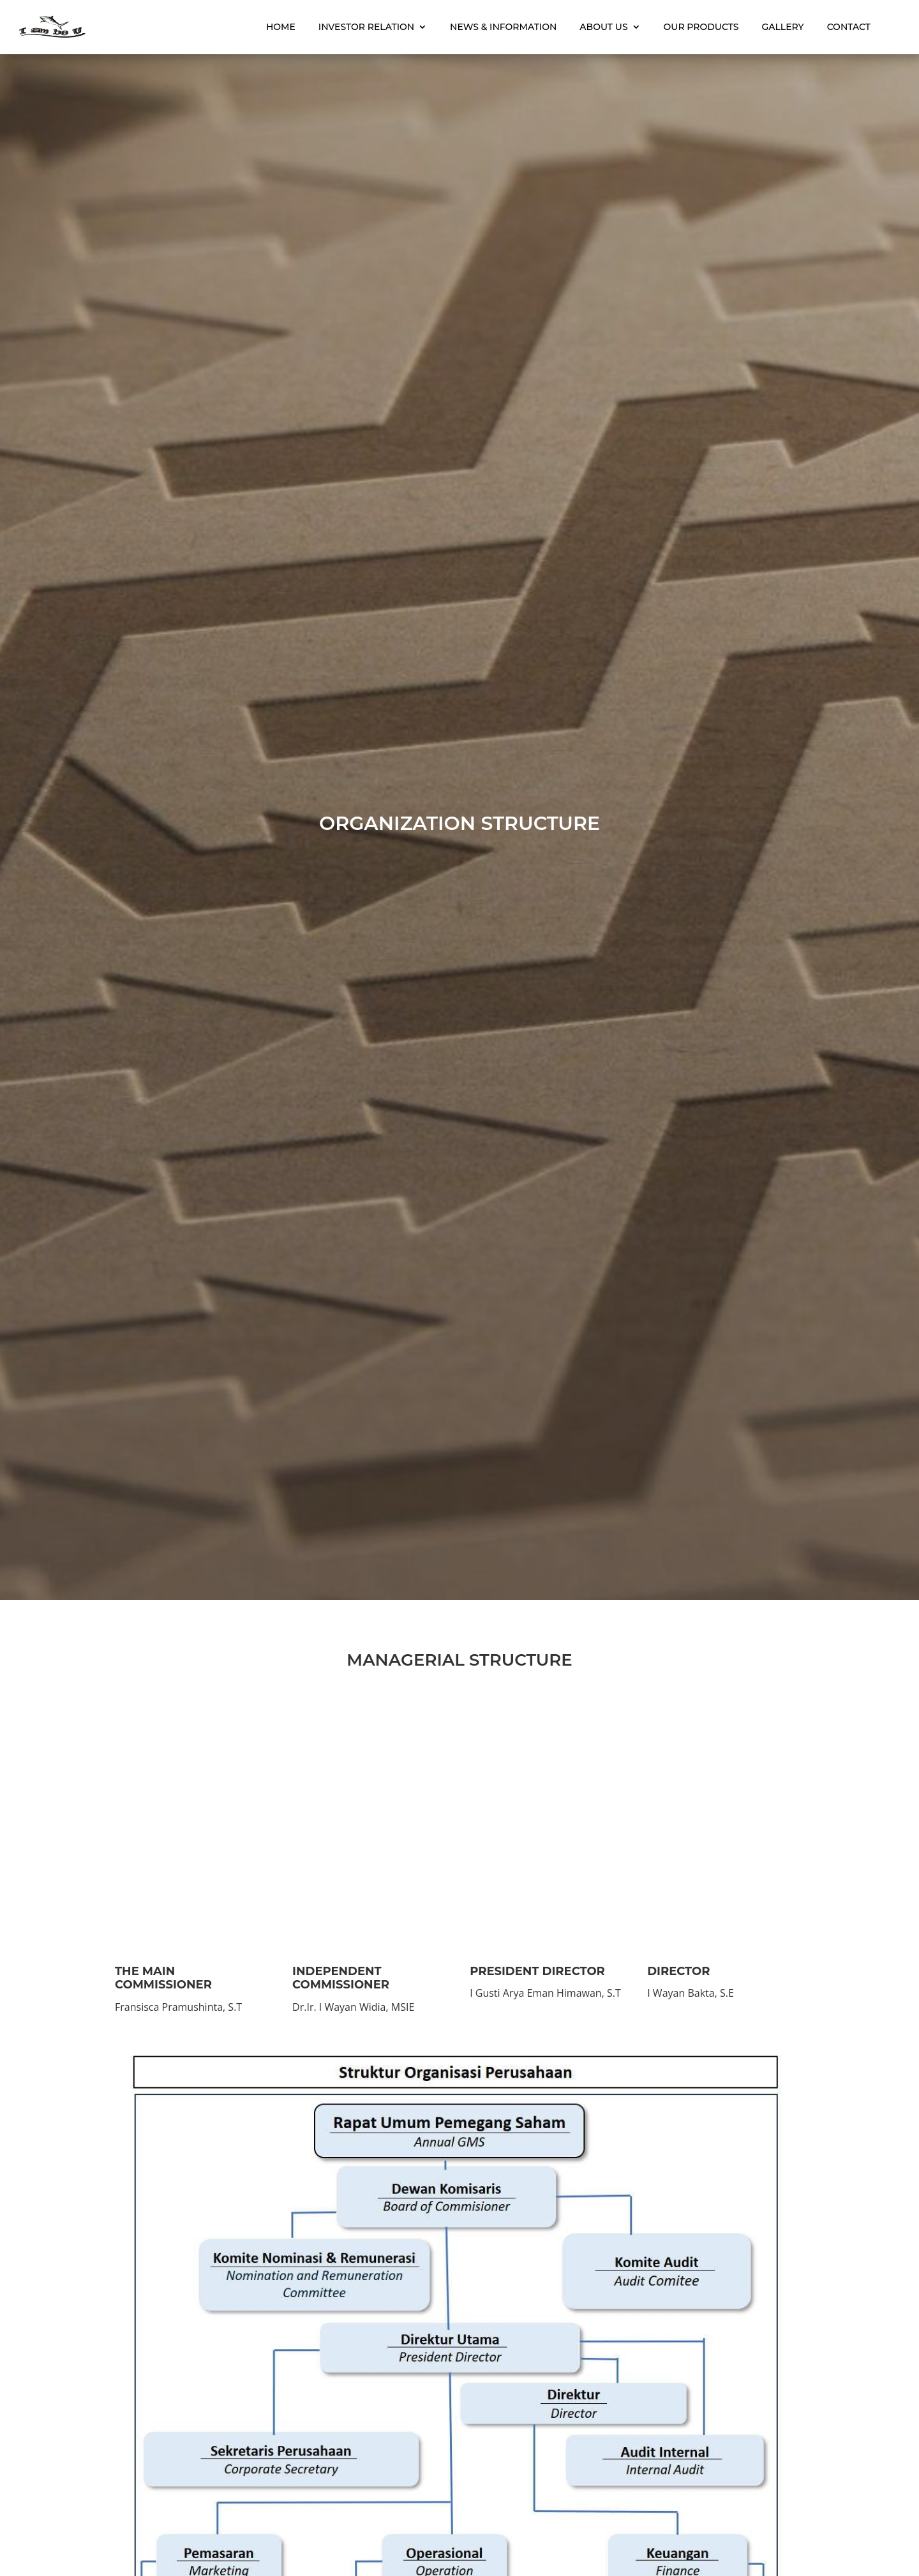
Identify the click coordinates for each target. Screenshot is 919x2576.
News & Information (496, 24)
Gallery (775, 24)
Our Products (694, 24)
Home (273, 24)
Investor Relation (359, 24)
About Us (596, 24)
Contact (841, 24)
